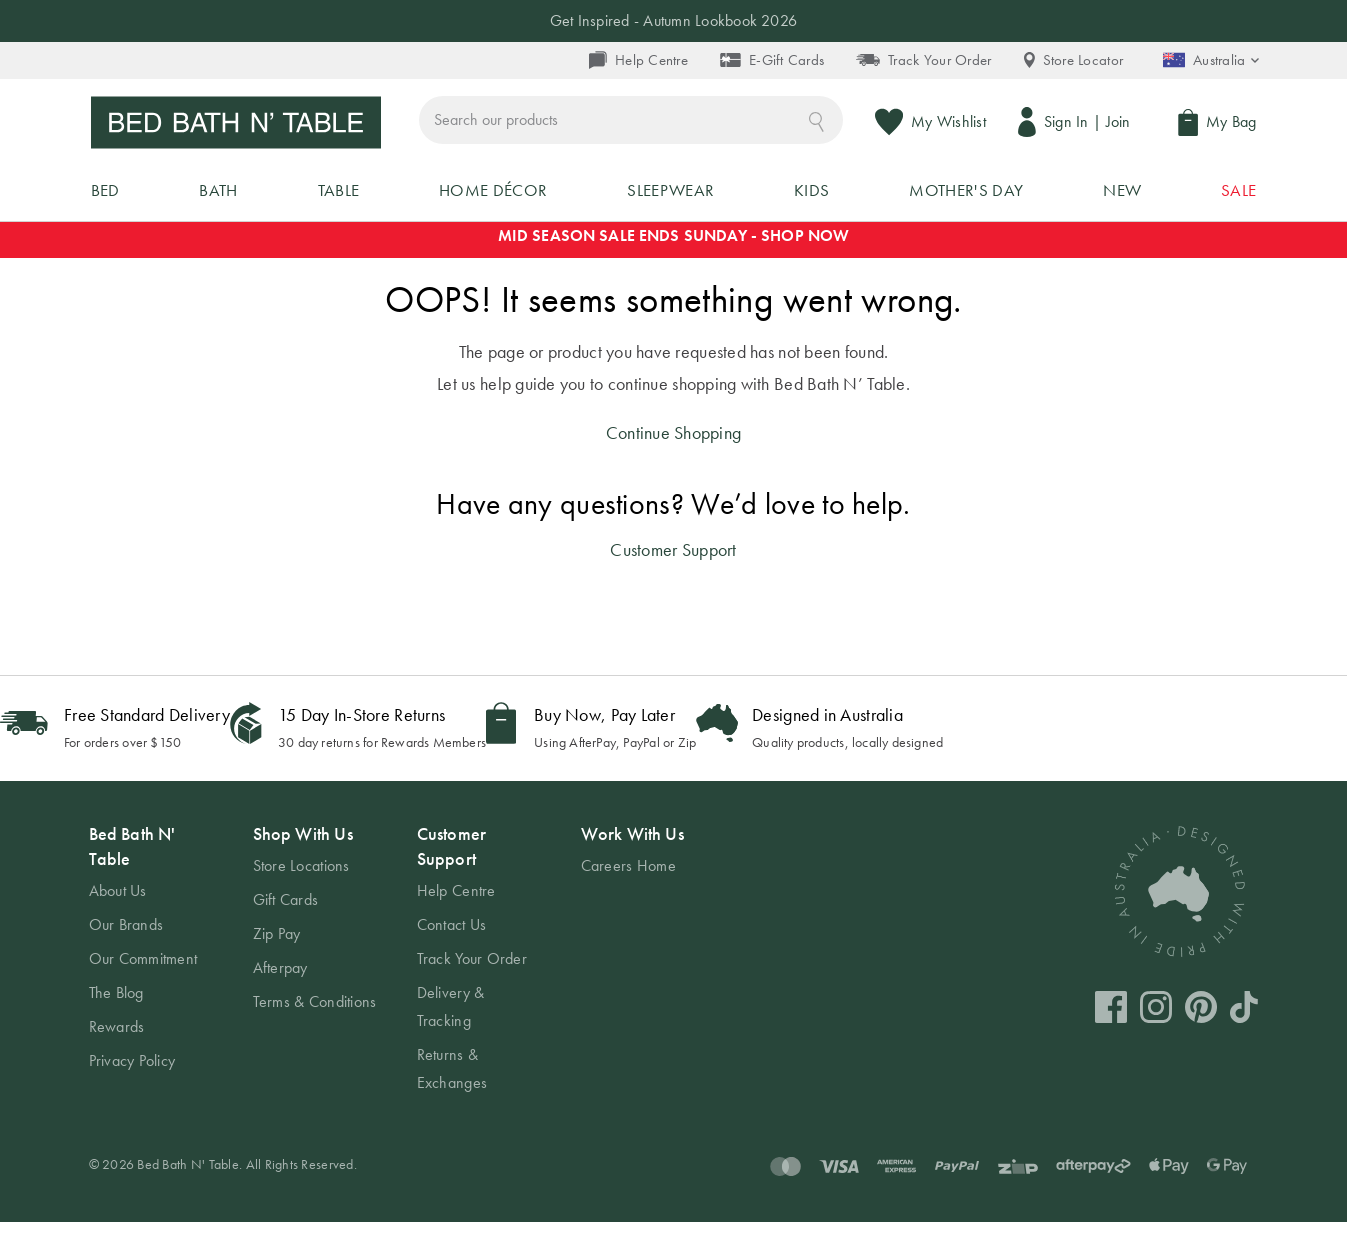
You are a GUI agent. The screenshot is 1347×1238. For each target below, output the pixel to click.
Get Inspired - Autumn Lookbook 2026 (673, 20)
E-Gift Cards (772, 60)
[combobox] (725, 123)
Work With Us (632, 849)
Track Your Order (923, 60)
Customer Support (673, 565)
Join (1120, 123)
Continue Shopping (674, 448)
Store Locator (1074, 60)
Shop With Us (303, 849)
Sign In (1068, 123)
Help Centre (638, 60)
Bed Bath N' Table (132, 862)
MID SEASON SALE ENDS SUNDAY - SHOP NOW (674, 251)
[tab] (151, 964)
